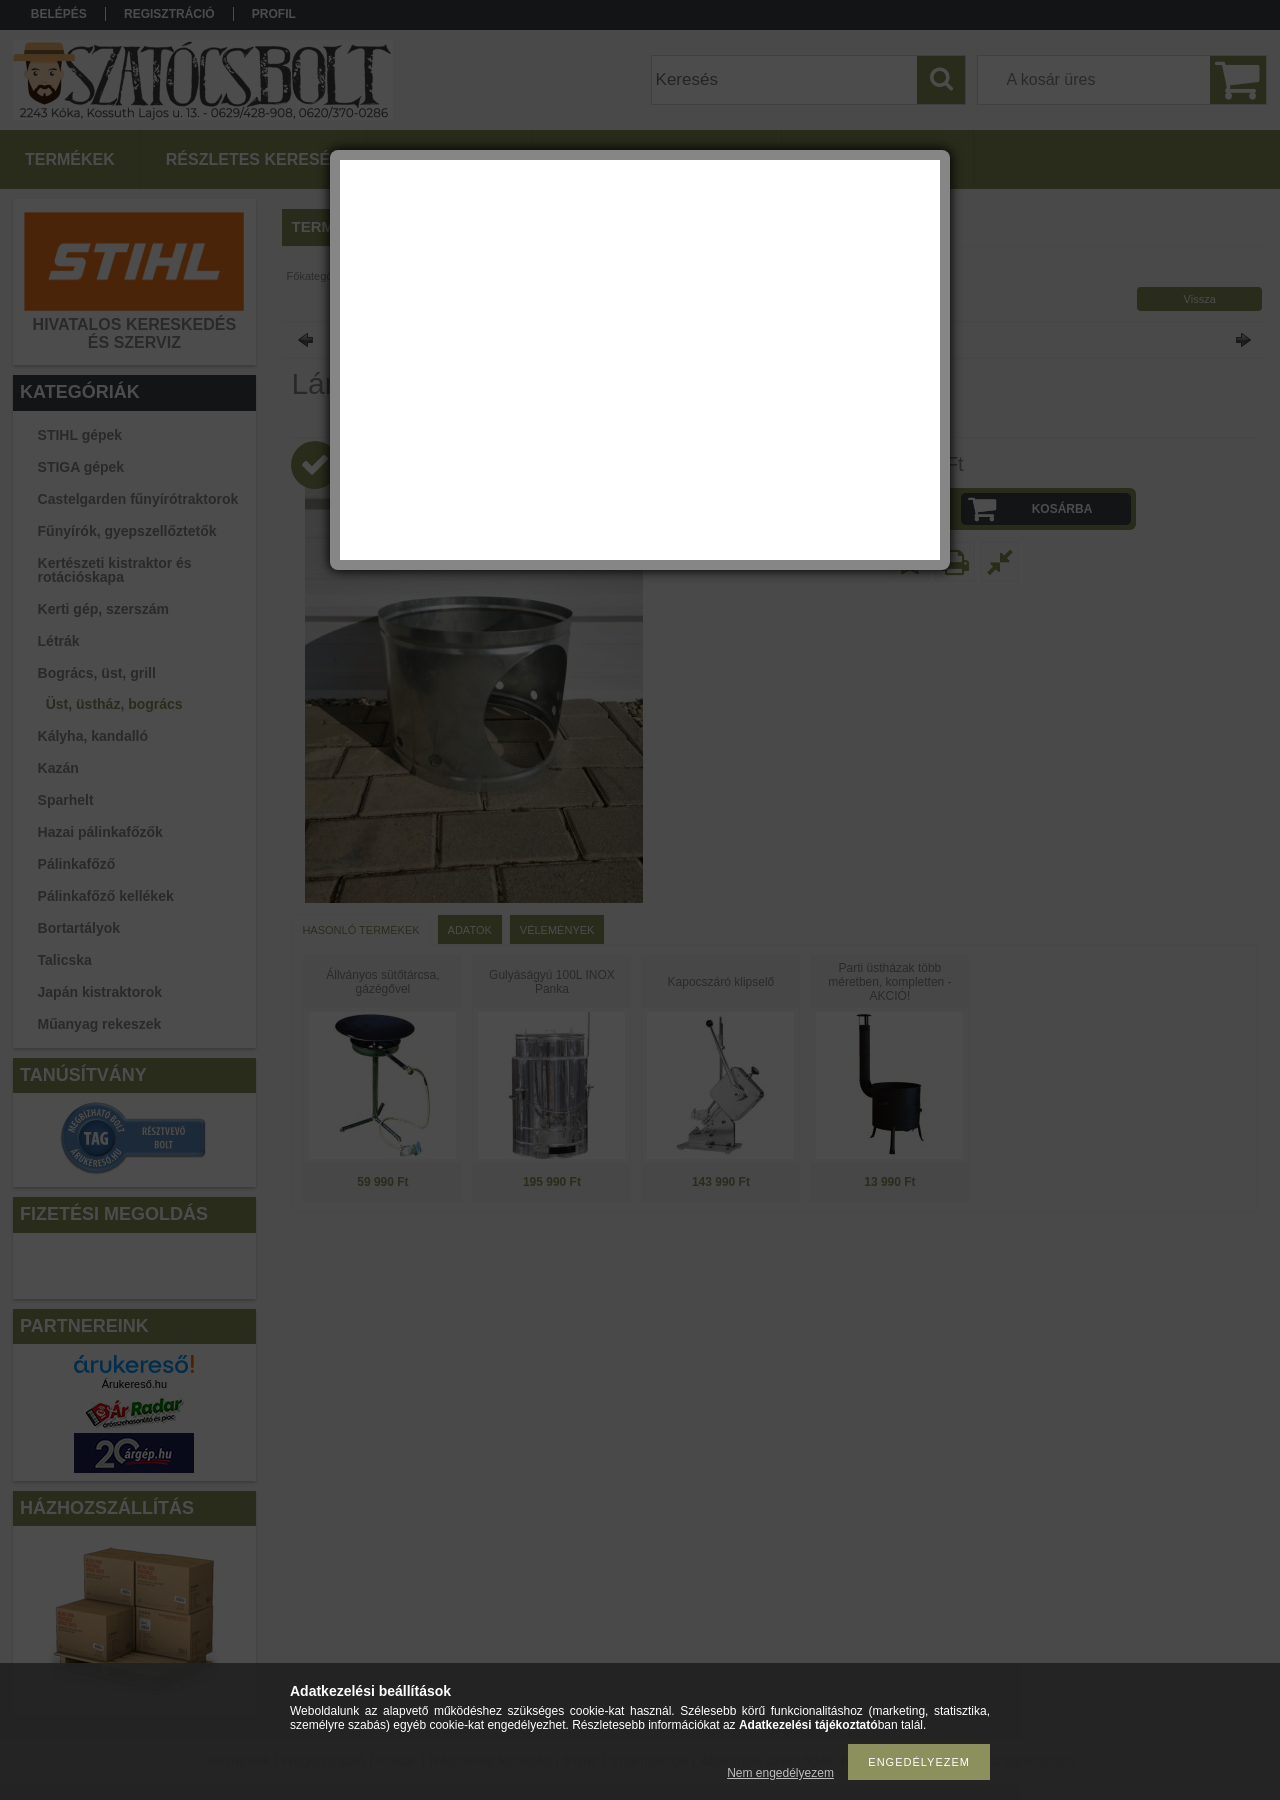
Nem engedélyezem (780, 1773)
